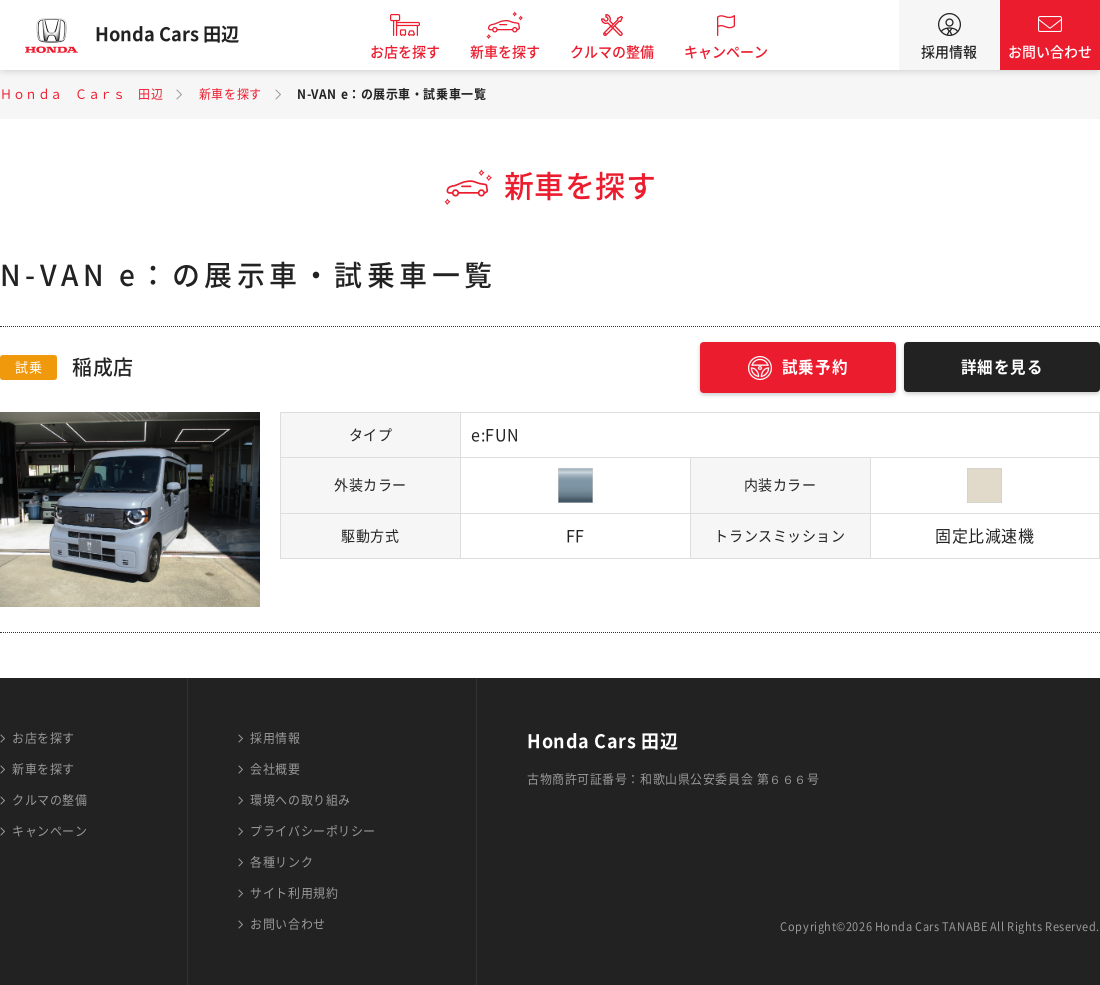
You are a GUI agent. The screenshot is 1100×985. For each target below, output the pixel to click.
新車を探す (513, 52)
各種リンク (281, 862)
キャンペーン (734, 52)
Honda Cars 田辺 (175, 35)
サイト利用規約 (294, 893)
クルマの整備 (620, 52)
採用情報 (949, 52)
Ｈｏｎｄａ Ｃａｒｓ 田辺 (81, 94)
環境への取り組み (300, 800)
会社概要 (275, 769)
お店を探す (413, 52)
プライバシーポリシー (313, 831)
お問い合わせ (1050, 52)
